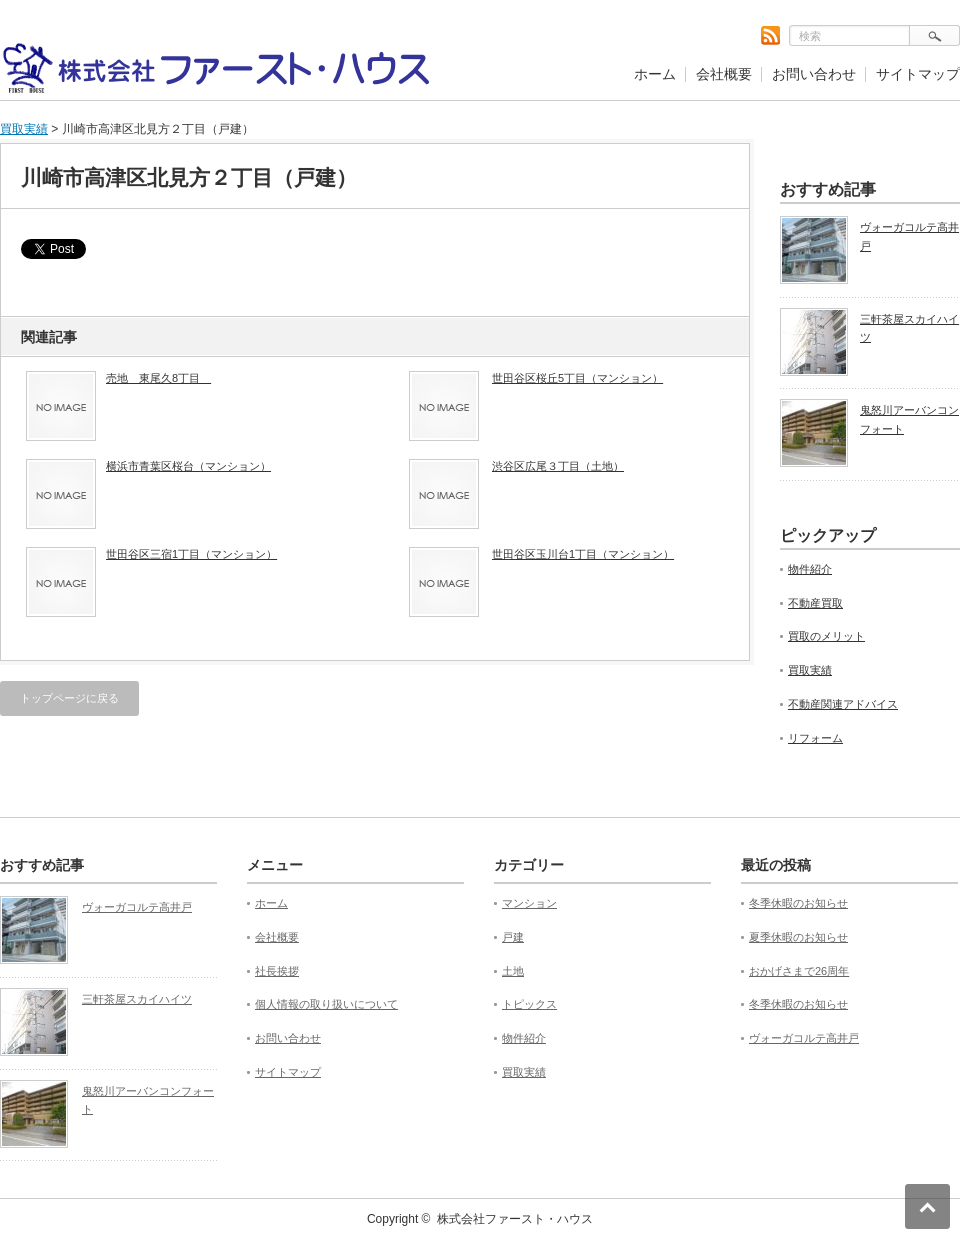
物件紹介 (810, 569)
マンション (529, 903)
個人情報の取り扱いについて (326, 1004)
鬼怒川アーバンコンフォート (909, 419)
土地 (513, 971)
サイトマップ (918, 74)
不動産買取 (815, 603)
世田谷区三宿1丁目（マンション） (191, 554)
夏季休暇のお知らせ (798, 937)
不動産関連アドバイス (843, 704)
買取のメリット (826, 636)
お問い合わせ (814, 74)
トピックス (529, 1004)
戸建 (513, 937)
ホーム (655, 74)
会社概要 (724, 74)
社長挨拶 (277, 971)
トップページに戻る (69, 698)
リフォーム (815, 738)
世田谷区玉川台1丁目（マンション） (583, 554)
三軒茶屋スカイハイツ (909, 328)
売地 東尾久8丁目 (158, 378)
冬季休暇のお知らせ (798, 903)
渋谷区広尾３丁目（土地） (558, 466)
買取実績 (24, 129)
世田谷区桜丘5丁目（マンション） (577, 378)
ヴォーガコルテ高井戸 (909, 236)
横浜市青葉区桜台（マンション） (188, 466)
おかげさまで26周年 (799, 971)
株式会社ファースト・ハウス (515, 1219)
